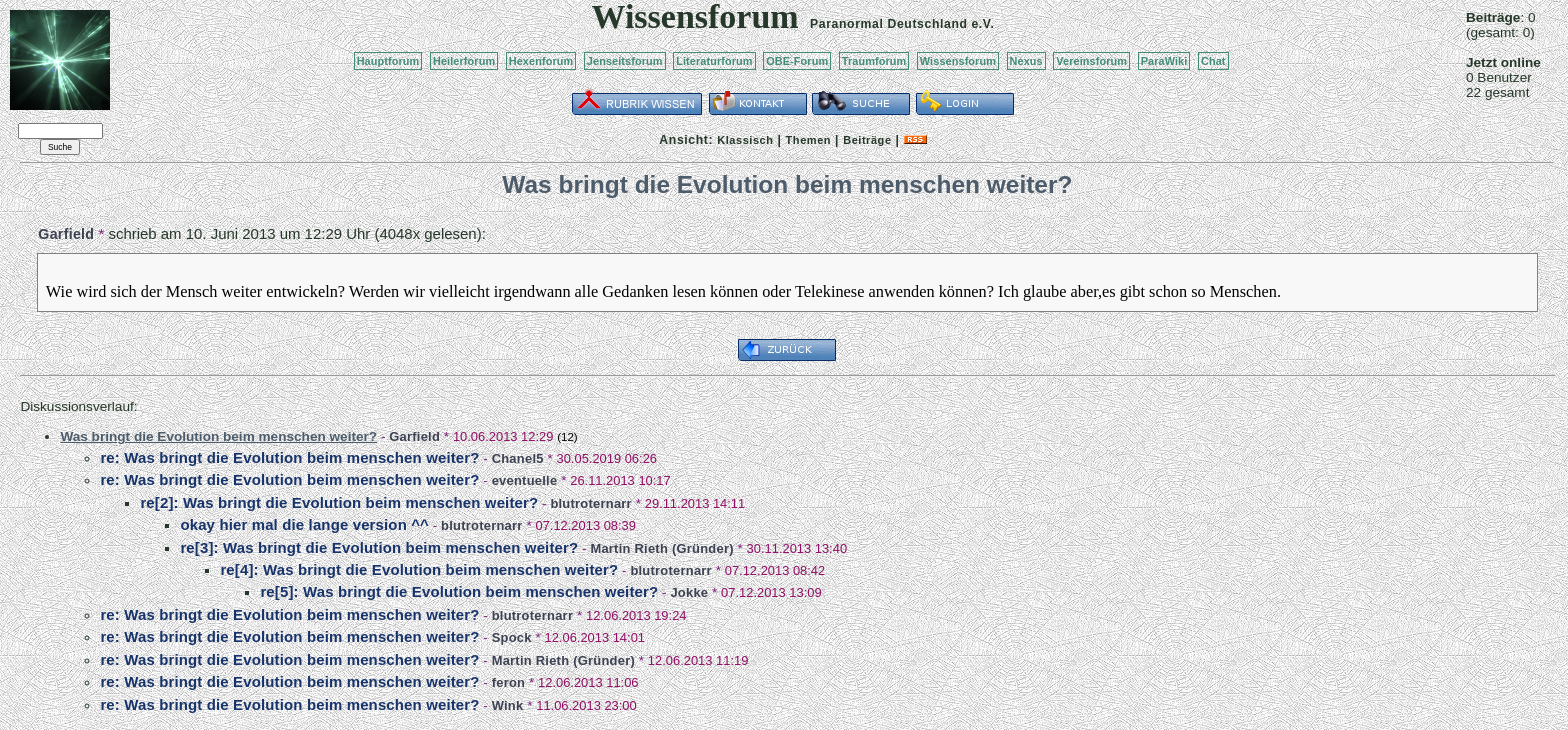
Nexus (1026, 61)
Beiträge (867, 140)
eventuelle (525, 480)
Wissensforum (958, 61)
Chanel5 (518, 458)
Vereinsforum (1091, 61)
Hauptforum (388, 61)
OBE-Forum (797, 61)
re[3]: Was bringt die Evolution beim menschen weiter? (379, 547)
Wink (508, 705)
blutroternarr (591, 503)
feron (509, 682)
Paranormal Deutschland (889, 24)
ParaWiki (1164, 61)
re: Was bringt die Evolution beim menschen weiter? (289, 457)
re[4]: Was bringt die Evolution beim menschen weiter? (419, 569)
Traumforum (874, 61)
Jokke (689, 592)
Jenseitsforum (625, 61)
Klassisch (745, 140)
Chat (1213, 61)
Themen (808, 140)
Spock (512, 637)
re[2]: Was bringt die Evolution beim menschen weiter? (339, 502)
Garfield (66, 234)
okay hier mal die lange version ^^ (304, 524)
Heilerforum (464, 61)
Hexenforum (541, 61)
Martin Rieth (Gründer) (661, 548)
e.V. (982, 24)
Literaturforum (714, 61)
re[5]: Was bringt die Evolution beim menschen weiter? (459, 591)
